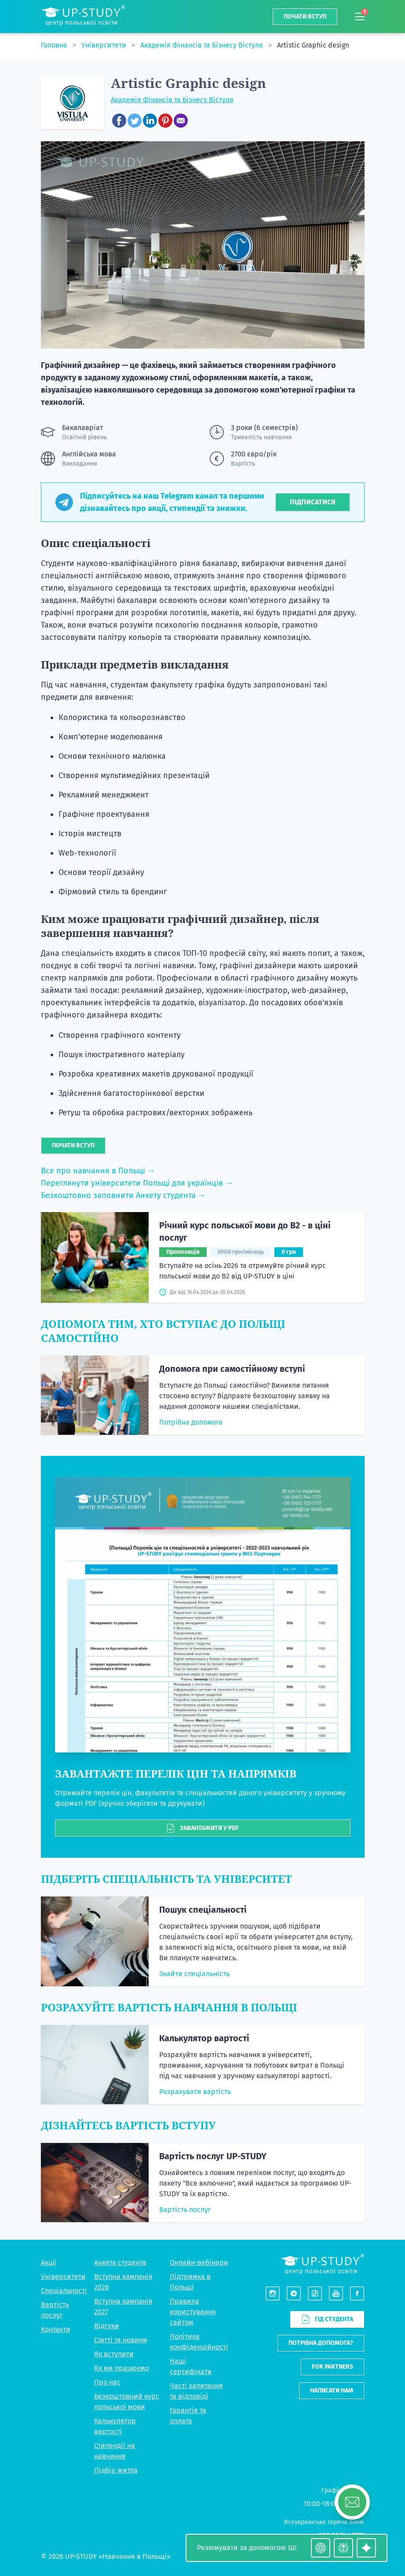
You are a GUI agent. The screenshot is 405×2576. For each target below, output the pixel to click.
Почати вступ (305, 16)
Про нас (107, 2382)
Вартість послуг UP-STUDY (212, 2156)
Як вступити (114, 2354)
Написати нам (331, 2390)
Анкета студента (120, 2262)
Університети (104, 45)
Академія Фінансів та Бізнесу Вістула (202, 45)
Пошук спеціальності (203, 1909)
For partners (332, 2366)
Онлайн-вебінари (199, 2262)
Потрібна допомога (191, 1422)
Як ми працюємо (121, 2368)
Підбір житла (116, 2470)
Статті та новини (120, 2340)
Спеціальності (64, 2290)
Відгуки (106, 2326)
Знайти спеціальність (194, 1974)
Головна (55, 45)
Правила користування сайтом (193, 2311)
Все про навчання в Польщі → (98, 1171)
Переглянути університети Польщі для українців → (137, 1183)
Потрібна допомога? (320, 2343)
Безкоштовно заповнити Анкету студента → (123, 1195)
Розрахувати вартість (195, 2091)
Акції (49, 2262)
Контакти (55, 2329)
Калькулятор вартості (204, 2038)
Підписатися (313, 502)
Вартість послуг (185, 2209)
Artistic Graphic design (313, 45)
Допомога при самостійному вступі (232, 1368)
